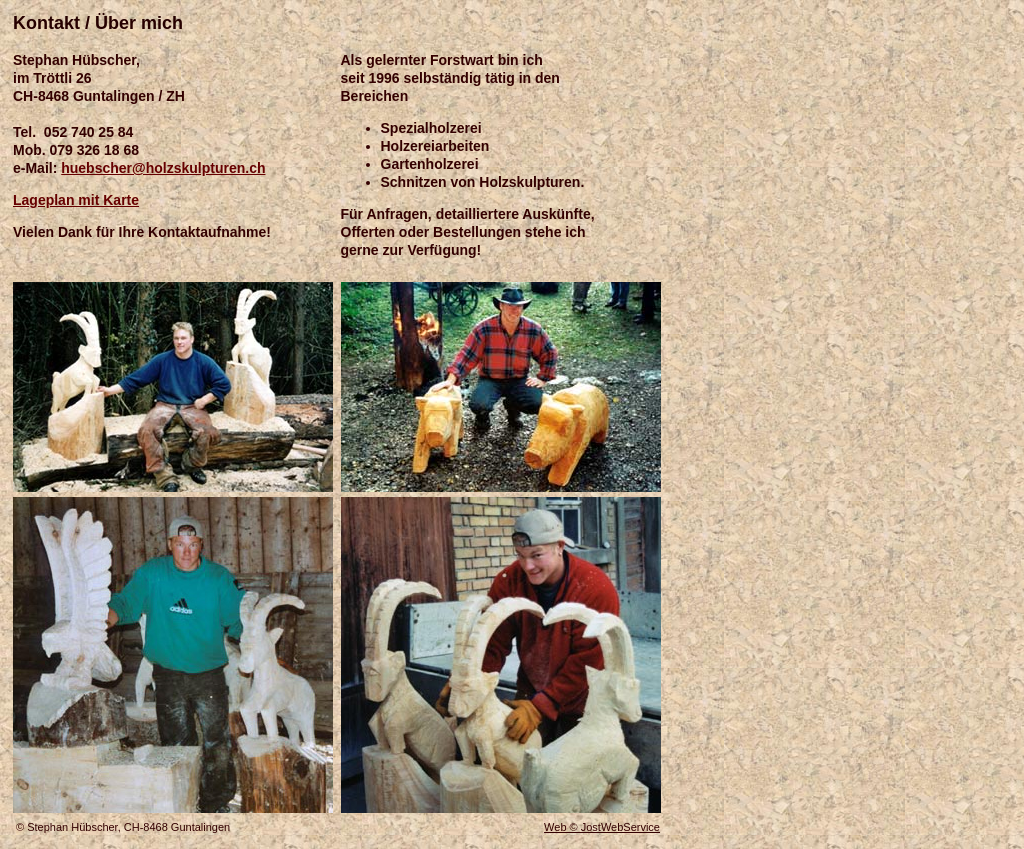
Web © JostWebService (602, 827)
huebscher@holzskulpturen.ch (163, 168)
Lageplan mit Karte (76, 200)
